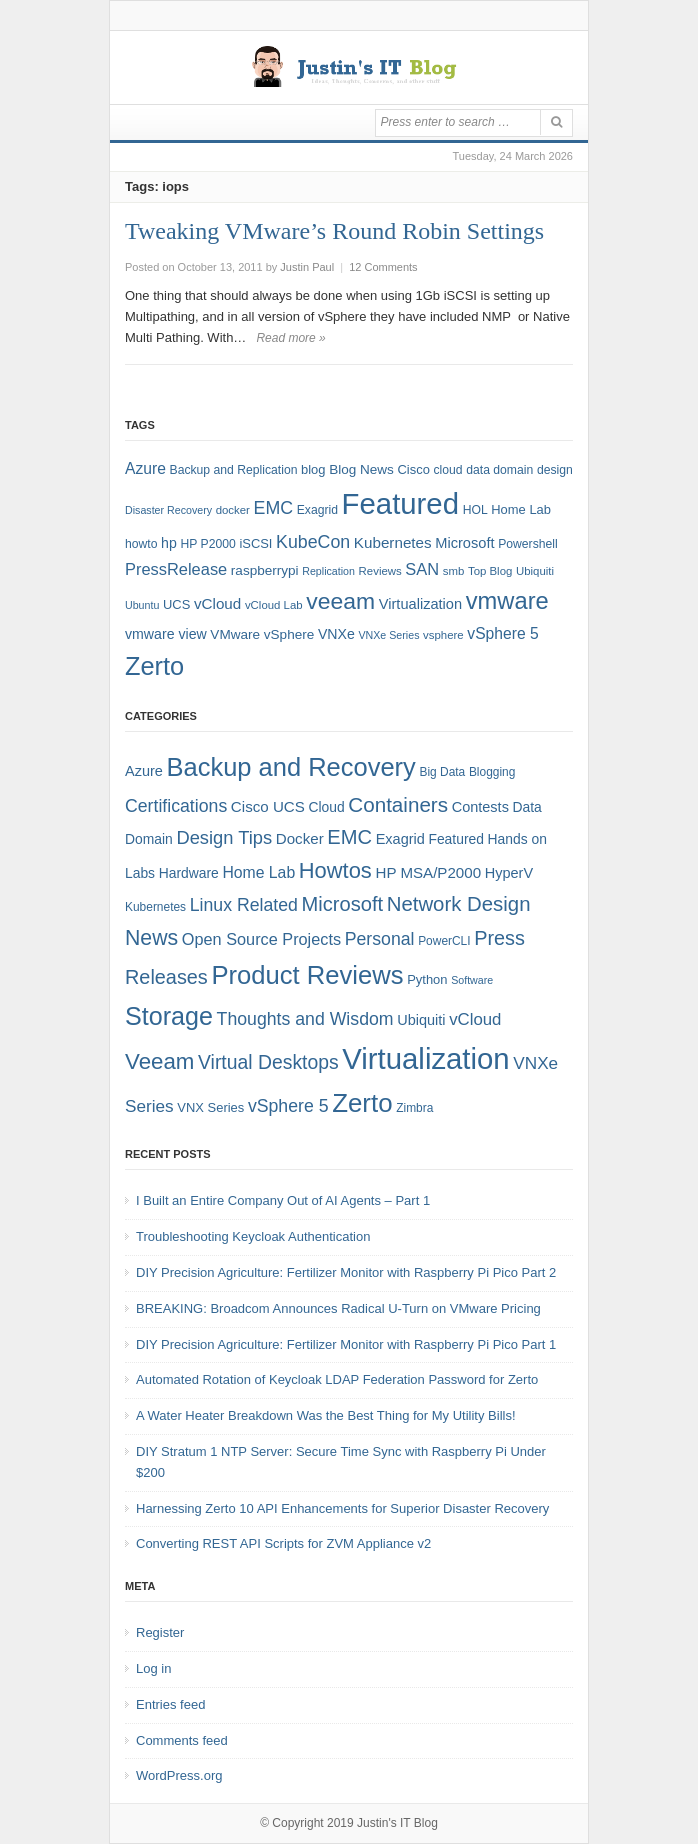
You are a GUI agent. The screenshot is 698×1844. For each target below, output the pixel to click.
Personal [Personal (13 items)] (380, 939)
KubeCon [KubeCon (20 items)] (313, 542)
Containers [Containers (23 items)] (398, 804)
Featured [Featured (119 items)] (400, 503)
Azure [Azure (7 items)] (144, 771)
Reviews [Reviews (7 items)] (380, 571)
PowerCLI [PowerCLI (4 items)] (444, 941)
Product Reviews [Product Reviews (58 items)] (307, 975)
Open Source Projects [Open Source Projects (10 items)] (261, 939)
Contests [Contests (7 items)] (480, 807)
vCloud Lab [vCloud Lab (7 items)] (274, 605)
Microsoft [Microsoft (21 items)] (342, 904)
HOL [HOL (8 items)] (475, 510)
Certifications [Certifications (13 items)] (176, 806)
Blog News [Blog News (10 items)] (361, 469)
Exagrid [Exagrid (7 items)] (400, 839)
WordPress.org (179, 1775)
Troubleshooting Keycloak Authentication (253, 1236)
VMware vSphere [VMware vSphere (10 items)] (262, 634)
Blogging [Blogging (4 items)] (492, 772)
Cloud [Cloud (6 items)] (326, 807)
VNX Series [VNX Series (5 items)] (210, 1107)
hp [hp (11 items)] (169, 543)
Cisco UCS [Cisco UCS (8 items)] (268, 806)
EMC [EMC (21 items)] (349, 837)
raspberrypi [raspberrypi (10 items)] (265, 570)
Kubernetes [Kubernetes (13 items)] (393, 542)
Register (160, 1632)
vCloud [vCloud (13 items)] (217, 603)
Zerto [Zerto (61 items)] (362, 1103)
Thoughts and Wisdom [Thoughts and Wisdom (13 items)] (305, 1019)
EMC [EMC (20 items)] (274, 508)
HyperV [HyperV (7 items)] (509, 873)
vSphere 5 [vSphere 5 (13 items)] (288, 1106)
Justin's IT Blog (397, 1823)
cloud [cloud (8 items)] (448, 470)
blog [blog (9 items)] (313, 469)
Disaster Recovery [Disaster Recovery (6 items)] (168, 510)
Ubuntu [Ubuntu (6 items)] (142, 605)
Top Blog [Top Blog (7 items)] (490, 571)
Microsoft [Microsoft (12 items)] (464, 543)
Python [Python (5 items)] (427, 979)
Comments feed (182, 1740)
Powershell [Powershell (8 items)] (528, 544)
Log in (153, 1668)
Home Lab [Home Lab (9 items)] (521, 509)
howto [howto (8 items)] (141, 544)
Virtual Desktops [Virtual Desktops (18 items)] (268, 1062)
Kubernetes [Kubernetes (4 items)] (155, 907)
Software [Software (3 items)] (472, 980)
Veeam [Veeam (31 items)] (159, 1061)
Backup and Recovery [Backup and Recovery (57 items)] (291, 767)
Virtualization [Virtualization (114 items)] (425, 1058)
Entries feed (170, 1704)
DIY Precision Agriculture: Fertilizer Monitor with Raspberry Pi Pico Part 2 (346, 1272)
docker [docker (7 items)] (233, 510)
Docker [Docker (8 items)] (300, 838)
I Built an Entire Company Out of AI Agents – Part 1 (283, 1200)
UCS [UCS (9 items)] (176, 604)
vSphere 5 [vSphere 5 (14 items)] (502, 633)
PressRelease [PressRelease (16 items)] (176, 569)
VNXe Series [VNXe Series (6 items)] (388, 635)
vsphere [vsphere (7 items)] (443, 635)
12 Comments (383, 267)
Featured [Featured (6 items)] (455, 839)
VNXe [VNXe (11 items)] (336, 634)
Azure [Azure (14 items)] (145, 468)
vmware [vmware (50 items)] (507, 601)
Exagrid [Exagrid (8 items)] (317, 510)
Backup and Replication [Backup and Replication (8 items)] (234, 470)
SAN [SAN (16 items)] (422, 569)
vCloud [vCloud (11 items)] (475, 1019)
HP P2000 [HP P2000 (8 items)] (207, 544)
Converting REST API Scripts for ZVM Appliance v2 (283, 1543)
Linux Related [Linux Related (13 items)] (244, 905)
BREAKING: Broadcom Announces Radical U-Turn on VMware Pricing (338, 1308)
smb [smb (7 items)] (454, 571)
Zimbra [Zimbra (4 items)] (414, 1108)
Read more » (290, 338)
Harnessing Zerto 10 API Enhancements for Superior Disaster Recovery (342, 1508)
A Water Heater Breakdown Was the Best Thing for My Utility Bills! (326, 1415)
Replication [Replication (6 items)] (328, 571)
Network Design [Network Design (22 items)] (459, 904)
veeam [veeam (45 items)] (340, 601)
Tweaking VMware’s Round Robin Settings (334, 231)
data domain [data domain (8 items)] (499, 470)
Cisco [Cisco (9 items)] (414, 469)
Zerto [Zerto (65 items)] (154, 666)
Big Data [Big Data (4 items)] (442, 772)
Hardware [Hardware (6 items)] (189, 873)
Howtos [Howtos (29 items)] (335, 870)
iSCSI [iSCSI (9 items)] (255, 543)
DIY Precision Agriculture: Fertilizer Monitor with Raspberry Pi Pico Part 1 (346, 1344)
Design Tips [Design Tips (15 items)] (224, 837)
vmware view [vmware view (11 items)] (166, 634)
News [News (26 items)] (151, 938)
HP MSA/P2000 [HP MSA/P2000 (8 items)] (428, 872)
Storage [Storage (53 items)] (169, 1016)
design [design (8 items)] (555, 470)
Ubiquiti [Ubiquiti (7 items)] (535, 571)
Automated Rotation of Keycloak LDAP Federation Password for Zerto (337, 1379)
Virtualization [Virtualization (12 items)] (420, 604)
